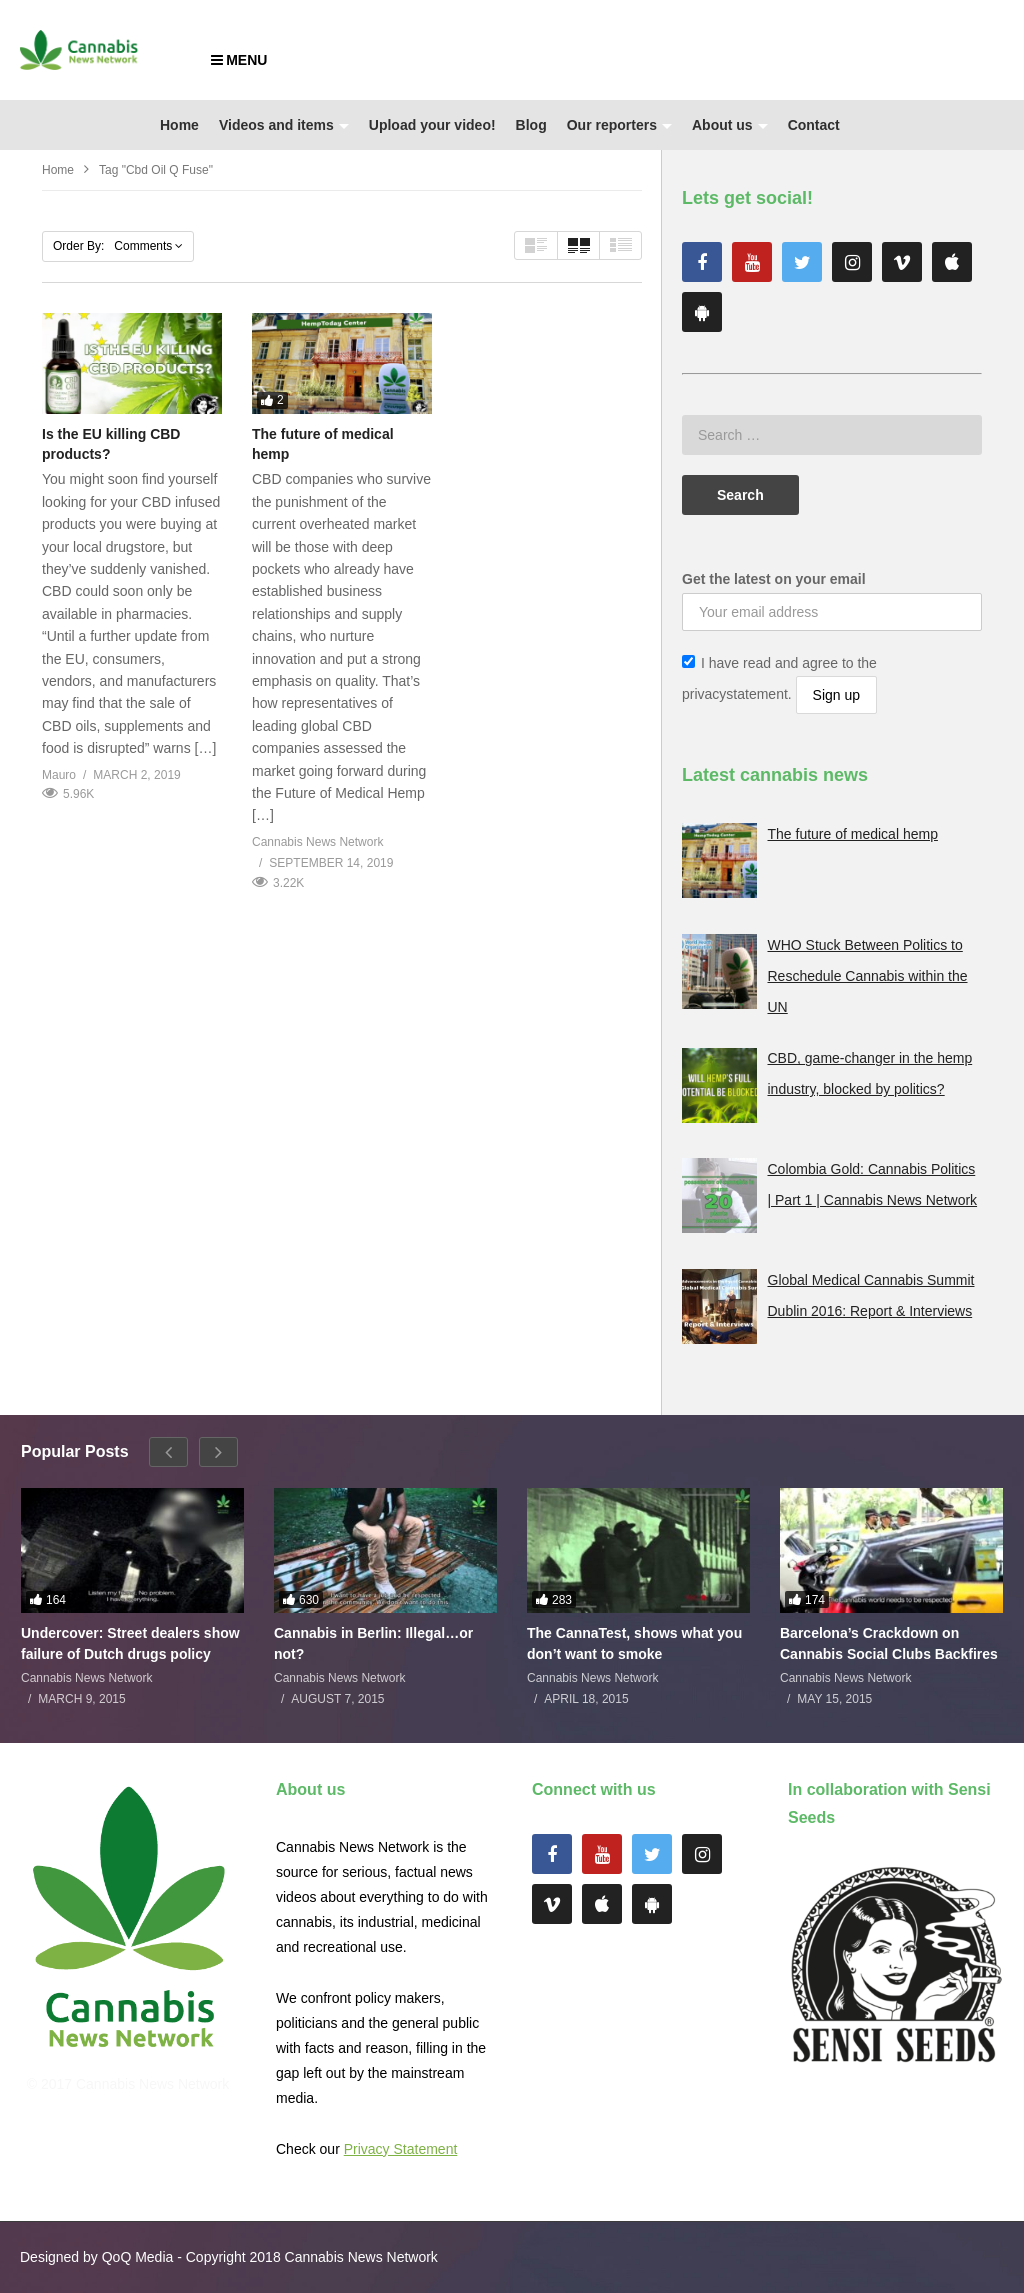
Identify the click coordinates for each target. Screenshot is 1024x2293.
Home (179, 125)
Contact (814, 125)
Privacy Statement (401, 2149)
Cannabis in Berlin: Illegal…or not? (373, 1643)
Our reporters (619, 125)
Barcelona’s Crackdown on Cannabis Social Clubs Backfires (889, 1643)
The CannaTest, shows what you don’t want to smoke (634, 1643)
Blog (531, 125)
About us (730, 125)
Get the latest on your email (774, 579)
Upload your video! (432, 125)
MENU (239, 60)
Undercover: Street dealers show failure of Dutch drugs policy (130, 1643)
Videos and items (284, 125)
